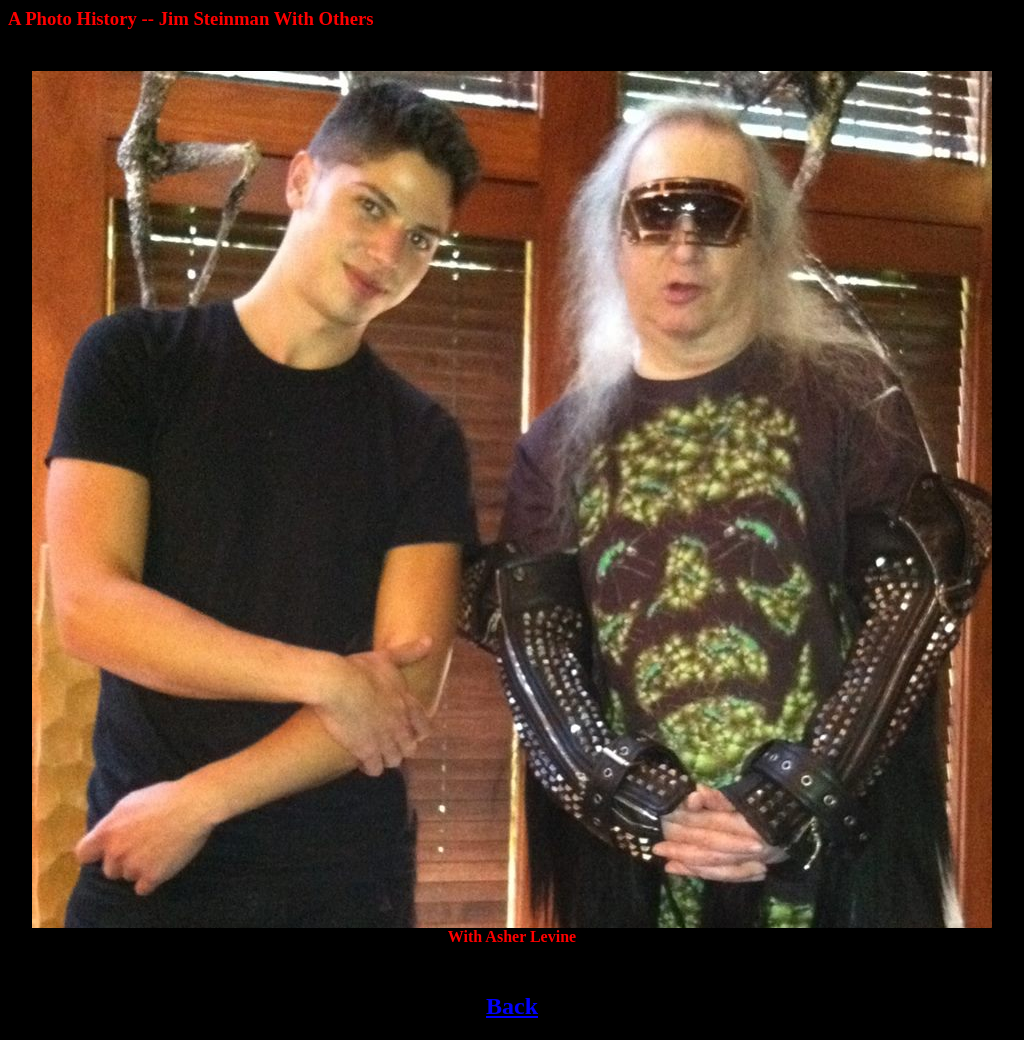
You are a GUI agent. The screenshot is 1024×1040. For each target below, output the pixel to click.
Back (512, 1006)
